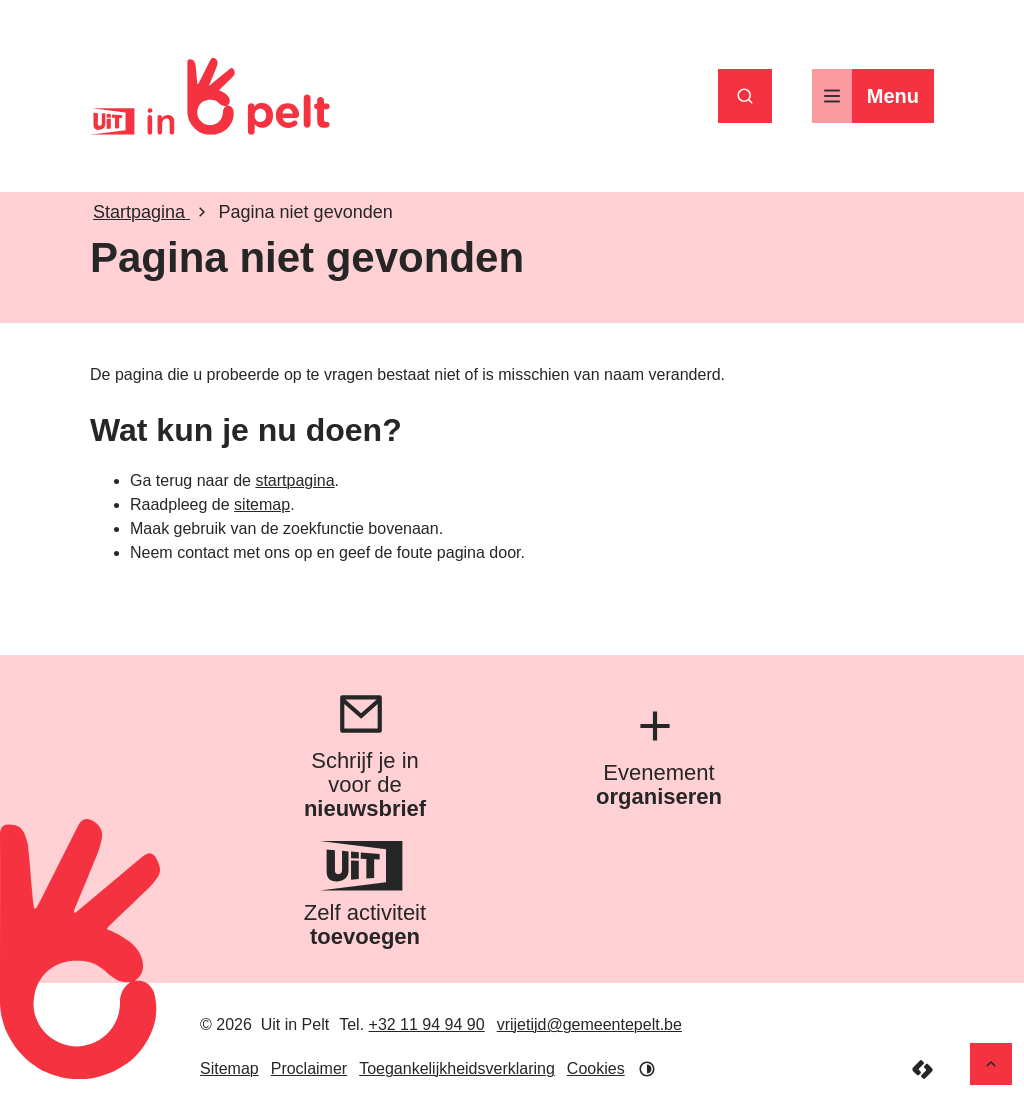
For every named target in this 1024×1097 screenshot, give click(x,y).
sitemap (262, 504)
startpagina (294, 480)
